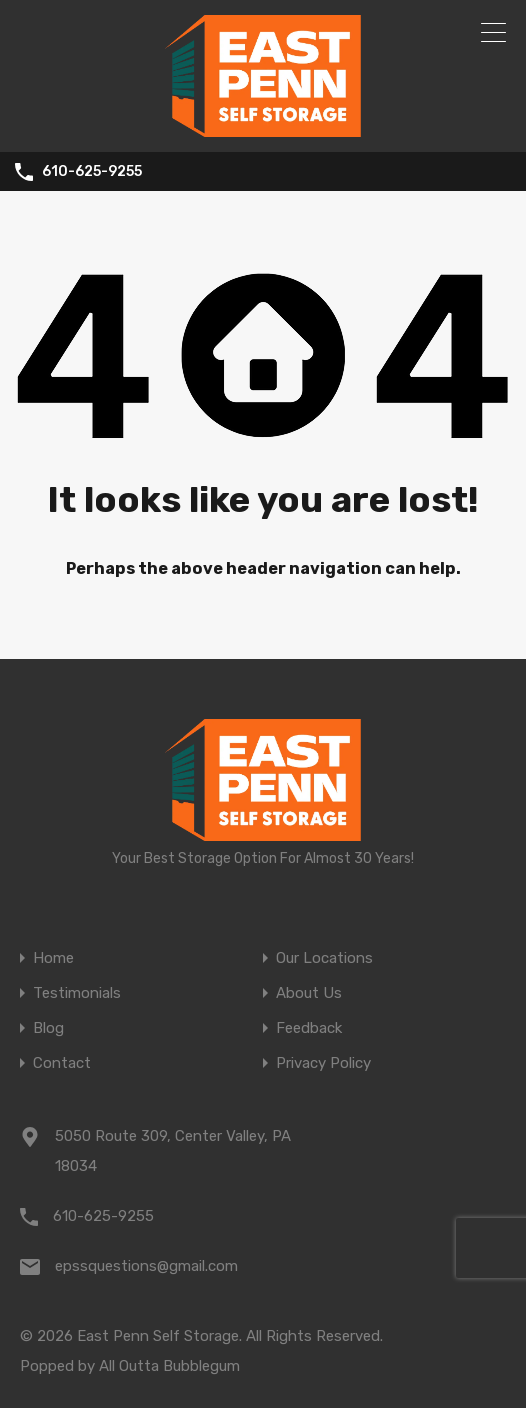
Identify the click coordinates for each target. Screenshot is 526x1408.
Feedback (309, 1028)
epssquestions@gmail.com (146, 1266)
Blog (48, 1028)
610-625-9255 (92, 172)
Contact (62, 1063)
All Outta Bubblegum (169, 1366)
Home (53, 958)
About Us (309, 993)
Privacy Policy (323, 1063)
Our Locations (324, 958)
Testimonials (77, 993)
